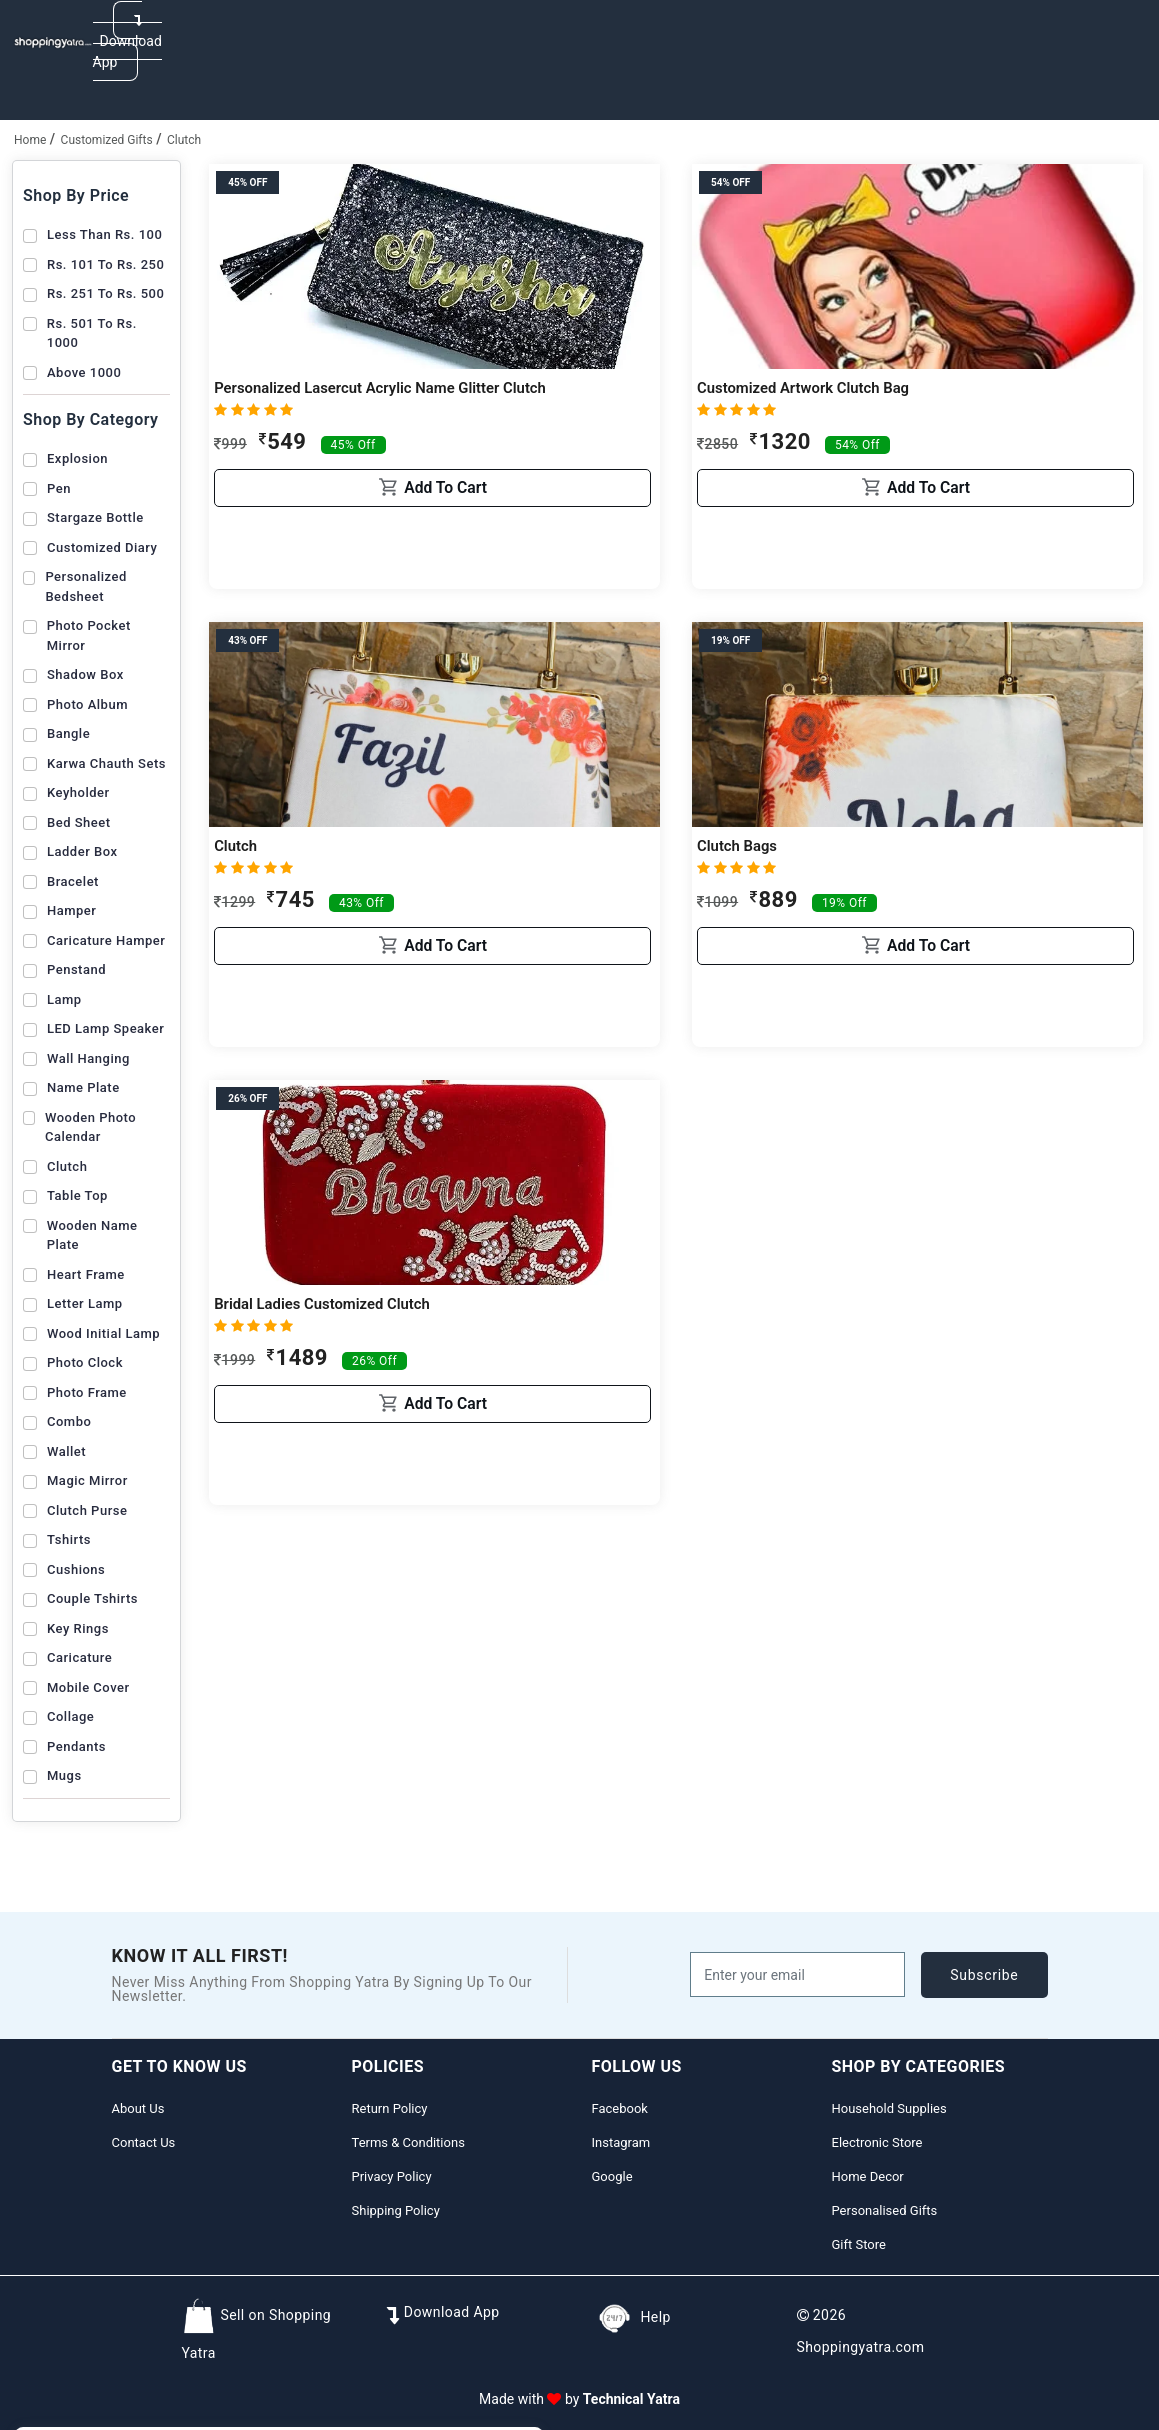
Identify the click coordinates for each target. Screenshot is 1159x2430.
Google (612, 2176)
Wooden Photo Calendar (90, 1127)
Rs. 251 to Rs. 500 (105, 293)
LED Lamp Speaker (105, 1028)
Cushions (76, 1569)
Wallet (66, 1451)
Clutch (184, 140)
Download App (127, 41)
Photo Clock (85, 1362)
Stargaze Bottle (95, 517)
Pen (59, 488)
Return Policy (390, 2108)
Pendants (76, 1746)
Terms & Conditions (408, 2142)
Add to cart (433, 561)
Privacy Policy (392, 2176)
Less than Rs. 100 (104, 234)
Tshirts (69, 1539)
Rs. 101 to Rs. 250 (105, 264)
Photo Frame (87, 1392)
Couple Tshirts (92, 1598)
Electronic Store (877, 2142)
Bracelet (73, 881)
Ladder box (82, 851)
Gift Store (859, 2244)
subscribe (984, 1975)
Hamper (71, 910)
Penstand (76, 969)
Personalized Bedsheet (85, 586)
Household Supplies (889, 2108)
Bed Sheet (79, 822)
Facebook (620, 2108)
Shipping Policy (396, 2210)
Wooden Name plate (92, 1235)
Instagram (621, 2142)
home (30, 140)
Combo (69, 1421)
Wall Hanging (88, 1058)
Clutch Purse (87, 1510)
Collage (70, 1716)
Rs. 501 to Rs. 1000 (92, 333)
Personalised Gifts (885, 2210)
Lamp (64, 999)
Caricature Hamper (106, 940)
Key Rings (78, 1628)
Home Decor (868, 2176)
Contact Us (144, 2142)
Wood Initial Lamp (103, 1333)
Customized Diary (102, 547)
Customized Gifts (107, 140)
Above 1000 (84, 372)
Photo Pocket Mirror (89, 635)
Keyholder (78, 792)
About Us (138, 2108)
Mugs (64, 1775)
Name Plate (83, 1087)
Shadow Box (85, 674)
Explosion (77, 458)
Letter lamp (85, 1303)
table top (77, 1195)
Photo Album (87, 704)
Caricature (79, 1657)
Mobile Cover (88, 1687)
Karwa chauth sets (106, 763)
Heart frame (86, 1274)
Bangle (68, 733)
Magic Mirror (87, 1480)
